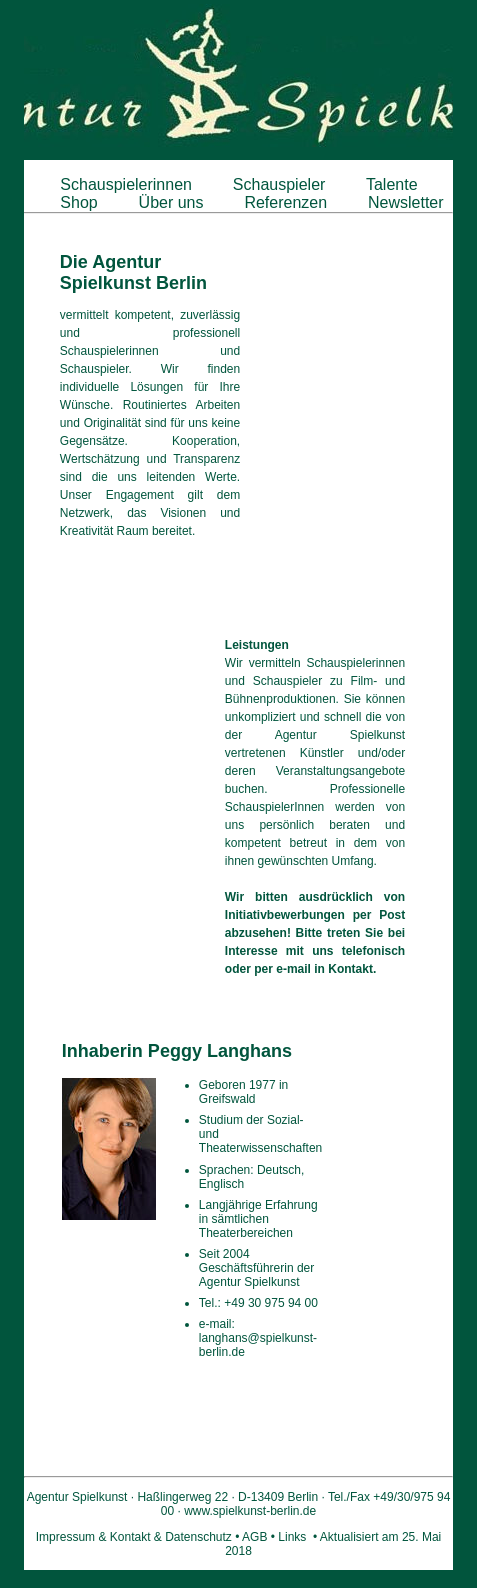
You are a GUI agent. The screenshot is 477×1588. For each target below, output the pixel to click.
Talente (392, 184)
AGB (254, 1537)
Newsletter (406, 202)
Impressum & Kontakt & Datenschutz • (139, 1537)
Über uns (171, 202)
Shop (79, 202)
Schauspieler (278, 184)
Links (292, 1537)
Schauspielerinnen (126, 184)
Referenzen (286, 202)
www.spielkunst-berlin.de (250, 1511)
